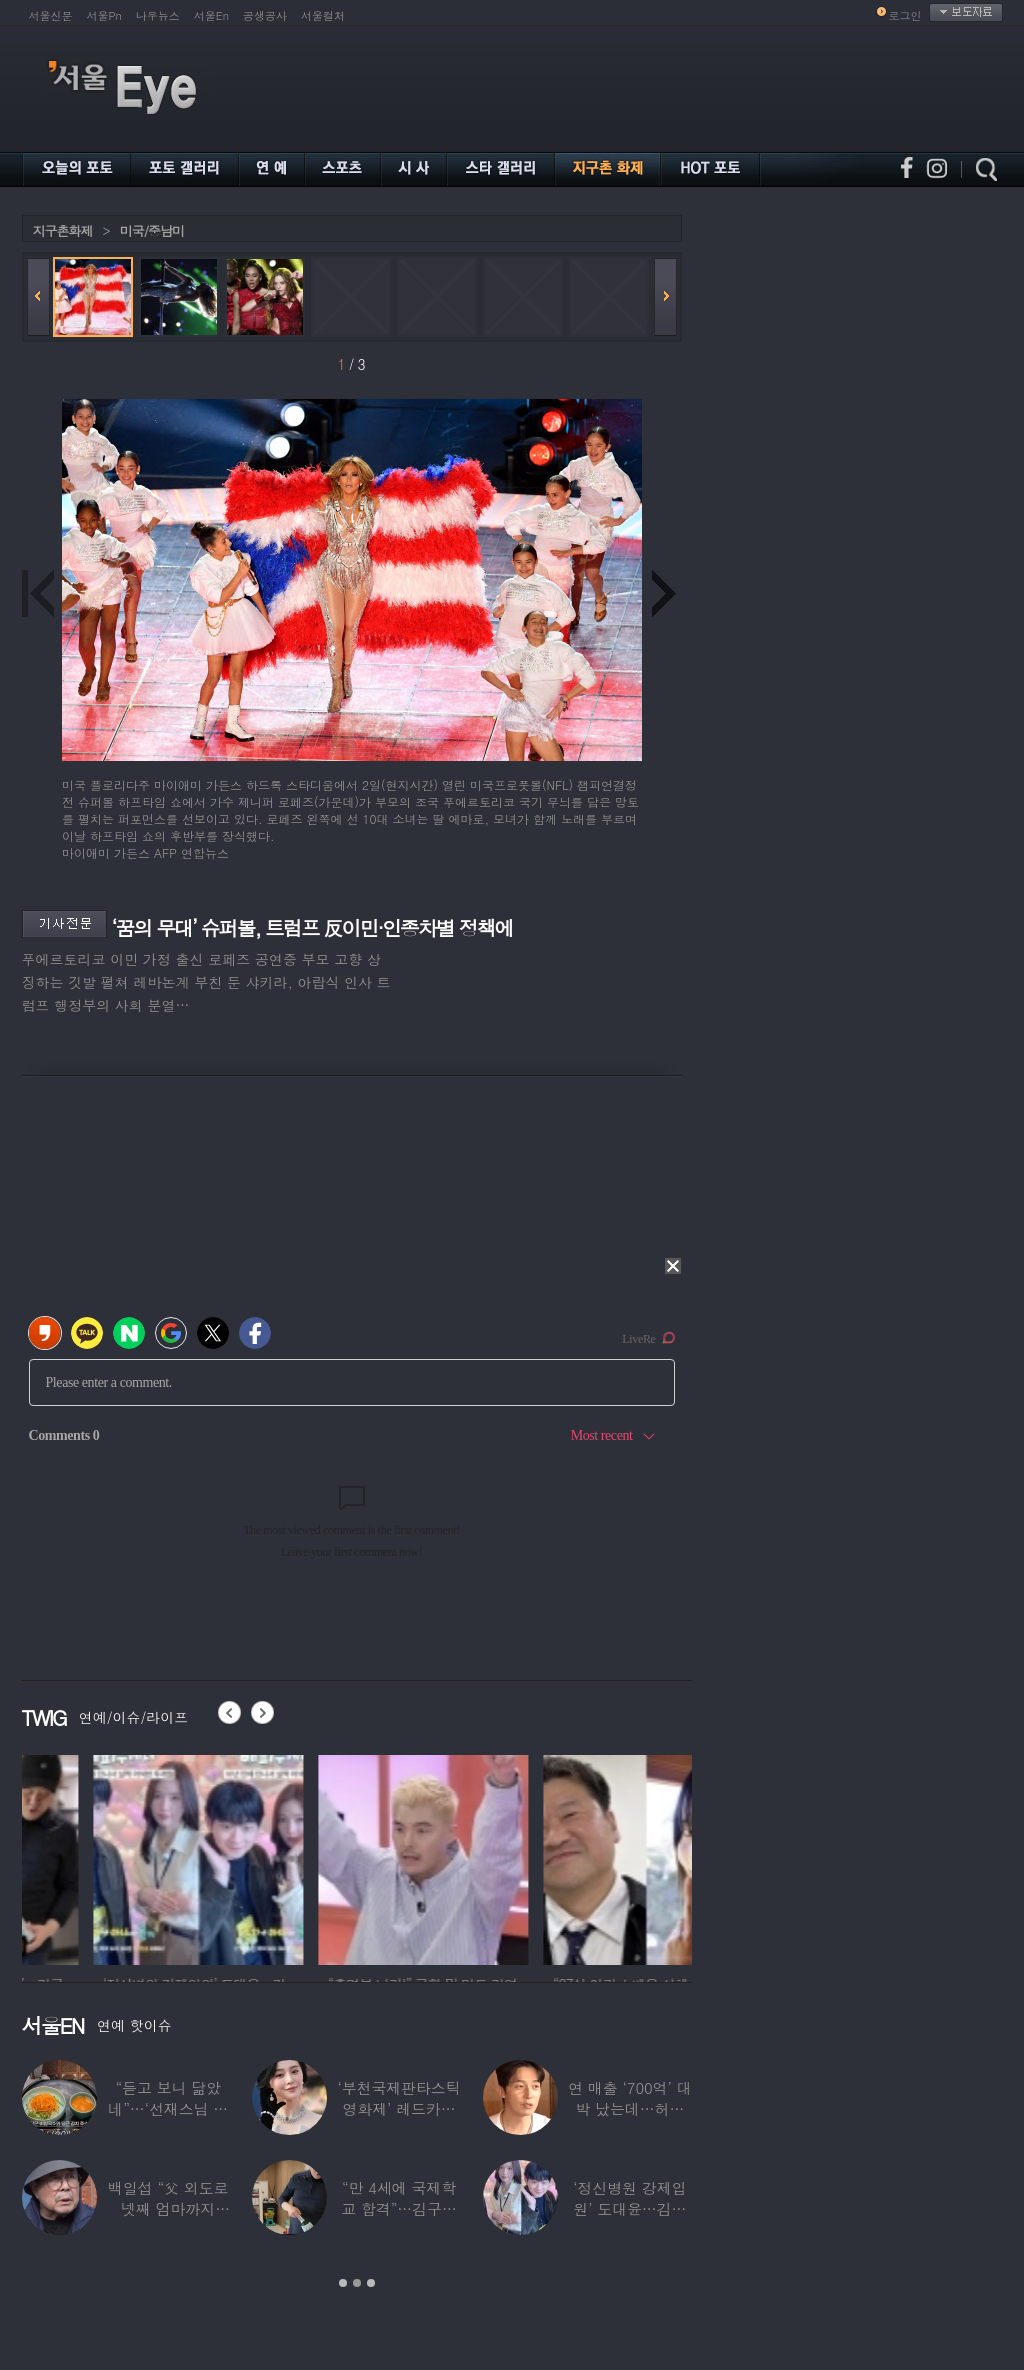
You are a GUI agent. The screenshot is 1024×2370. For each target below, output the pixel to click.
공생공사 (265, 15)
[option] (115, 1857)
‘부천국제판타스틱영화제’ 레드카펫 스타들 (398, 2108)
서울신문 (51, 15)
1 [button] (343, 2283)
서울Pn (104, 15)
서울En (211, 15)
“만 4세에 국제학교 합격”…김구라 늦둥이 (399, 2208)
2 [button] (357, 2283)
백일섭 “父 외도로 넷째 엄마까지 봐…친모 (168, 2208)
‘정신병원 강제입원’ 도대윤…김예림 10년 (629, 2208)
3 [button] (371, 2283)
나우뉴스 (158, 15)
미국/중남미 (152, 230)
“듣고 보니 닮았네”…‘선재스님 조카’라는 (168, 2108)
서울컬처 (323, 15)
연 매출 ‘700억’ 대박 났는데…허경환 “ (629, 2108)
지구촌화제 (63, 230)
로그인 (905, 15)
